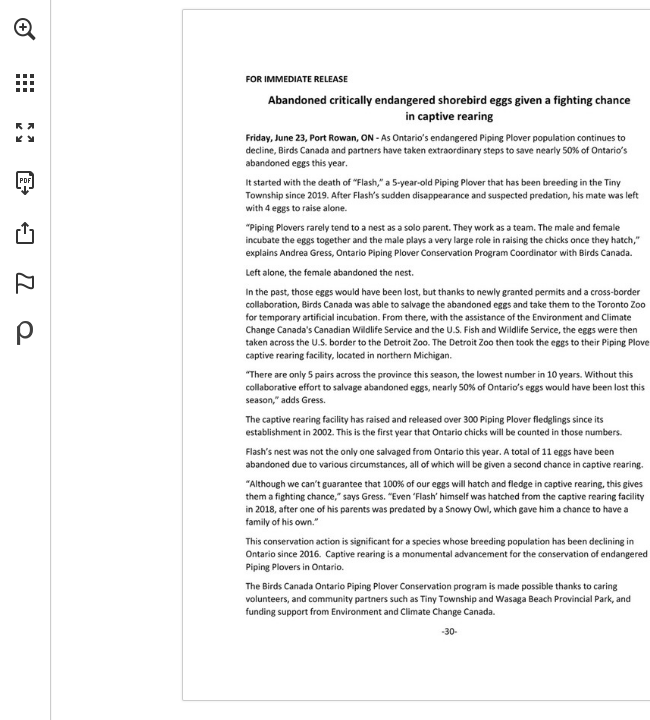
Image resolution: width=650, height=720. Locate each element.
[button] (25, 29)
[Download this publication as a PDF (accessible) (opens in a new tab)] (25, 183)
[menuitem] (25, 55)
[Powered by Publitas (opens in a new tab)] (25, 333)
